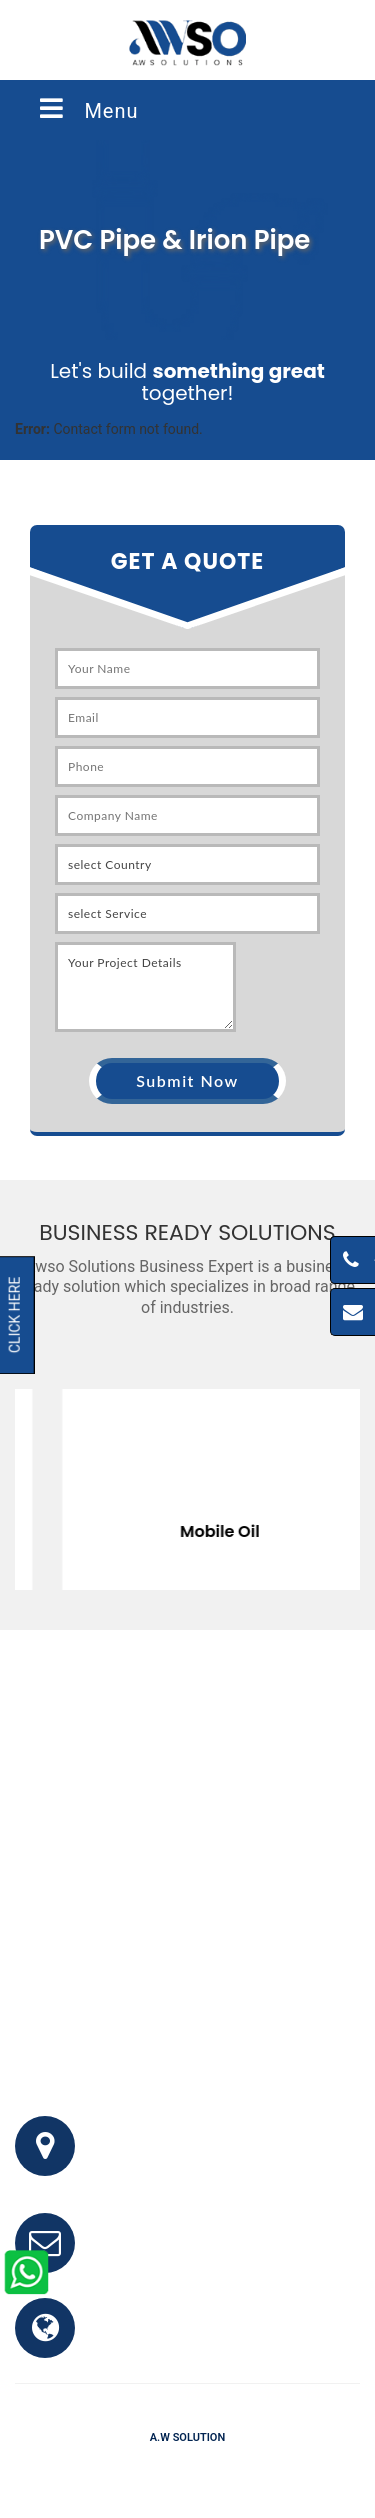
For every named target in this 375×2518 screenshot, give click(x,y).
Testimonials (198, 2467)
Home (84, 2467)
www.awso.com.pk (164, 2338)
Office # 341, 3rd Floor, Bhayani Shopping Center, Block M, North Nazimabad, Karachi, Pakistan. (231, 2156)
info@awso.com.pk (165, 2253)
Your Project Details (145, 987)
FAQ (129, 2467)
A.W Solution (187, 2437)
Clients (274, 2467)
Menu (87, 109)
